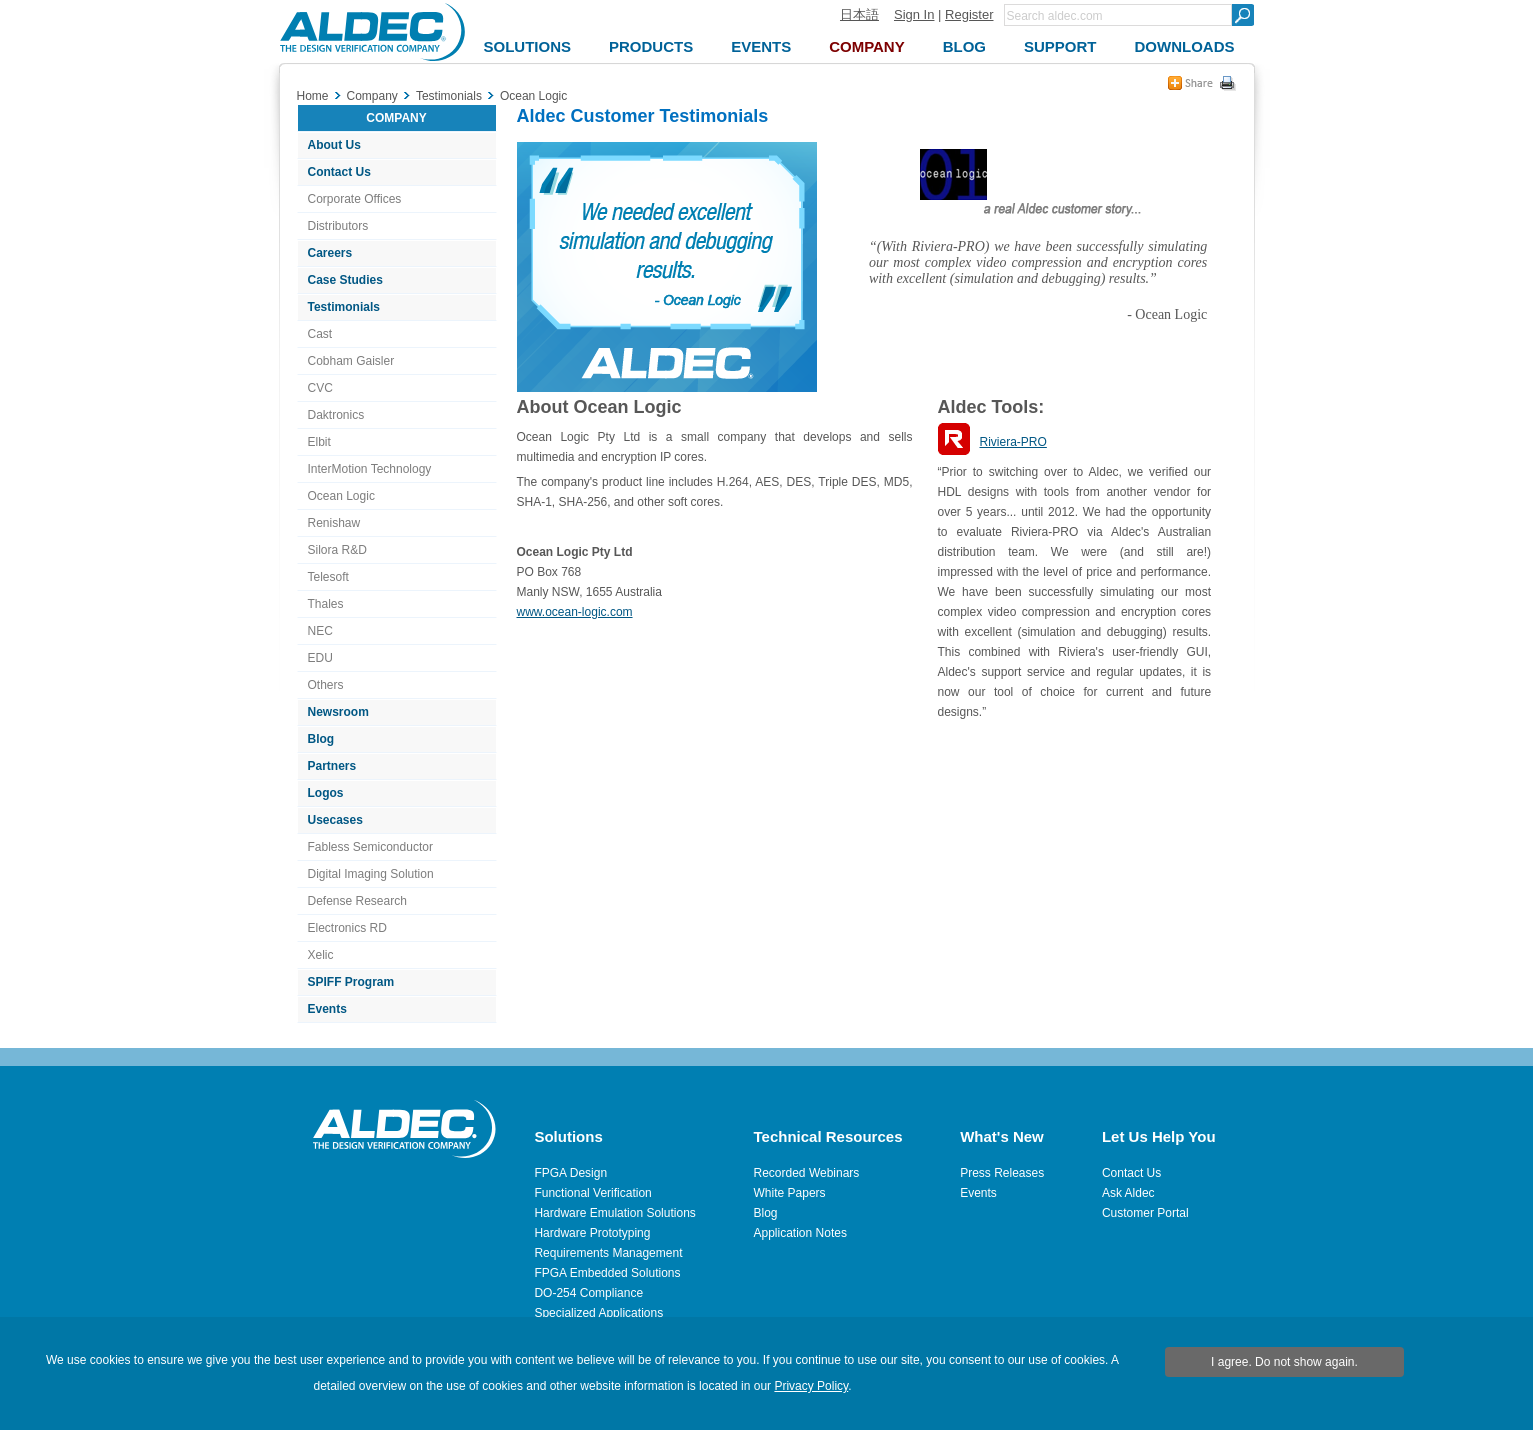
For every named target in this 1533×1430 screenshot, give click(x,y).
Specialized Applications (598, 1313)
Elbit (319, 442)
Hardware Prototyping (592, 1233)
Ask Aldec (1128, 1193)
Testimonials (344, 307)
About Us (334, 145)
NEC (320, 631)
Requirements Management (608, 1253)
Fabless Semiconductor (370, 847)
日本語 (859, 14)
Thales (326, 604)
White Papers (790, 1193)
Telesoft (328, 577)
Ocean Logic (341, 496)
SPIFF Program (351, 982)
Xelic (321, 955)
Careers (330, 253)
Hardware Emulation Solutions (614, 1213)
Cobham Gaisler (351, 361)
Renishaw (334, 523)
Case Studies (345, 280)
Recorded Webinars (807, 1173)
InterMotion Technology (370, 469)
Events (327, 1009)
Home (313, 96)
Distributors (338, 226)
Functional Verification (592, 1193)
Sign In (914, 14)
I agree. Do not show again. (1284, 1362)
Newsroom (338, 712)
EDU (320, 658)
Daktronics (336, 415)
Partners (332, 766)
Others (326, 685)
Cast (320, 334)
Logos (326, 793)
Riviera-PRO (1013, 442)
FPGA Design (570, 1173)
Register (969, 14)
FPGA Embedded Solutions (607, 1273)
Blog (321, 739)
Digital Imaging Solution (371, 874)
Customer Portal (1145, 1213)
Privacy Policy (811, 1386)
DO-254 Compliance (588, 1293)
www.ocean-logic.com (575, 612)
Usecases (335, 820)
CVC (320, 388)
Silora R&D (337, 550)
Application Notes (800, 1233)
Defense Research (357, 901)
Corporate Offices (355, 199)
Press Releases (1002, 1173)
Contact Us (339, 172)
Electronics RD (347, 928)
